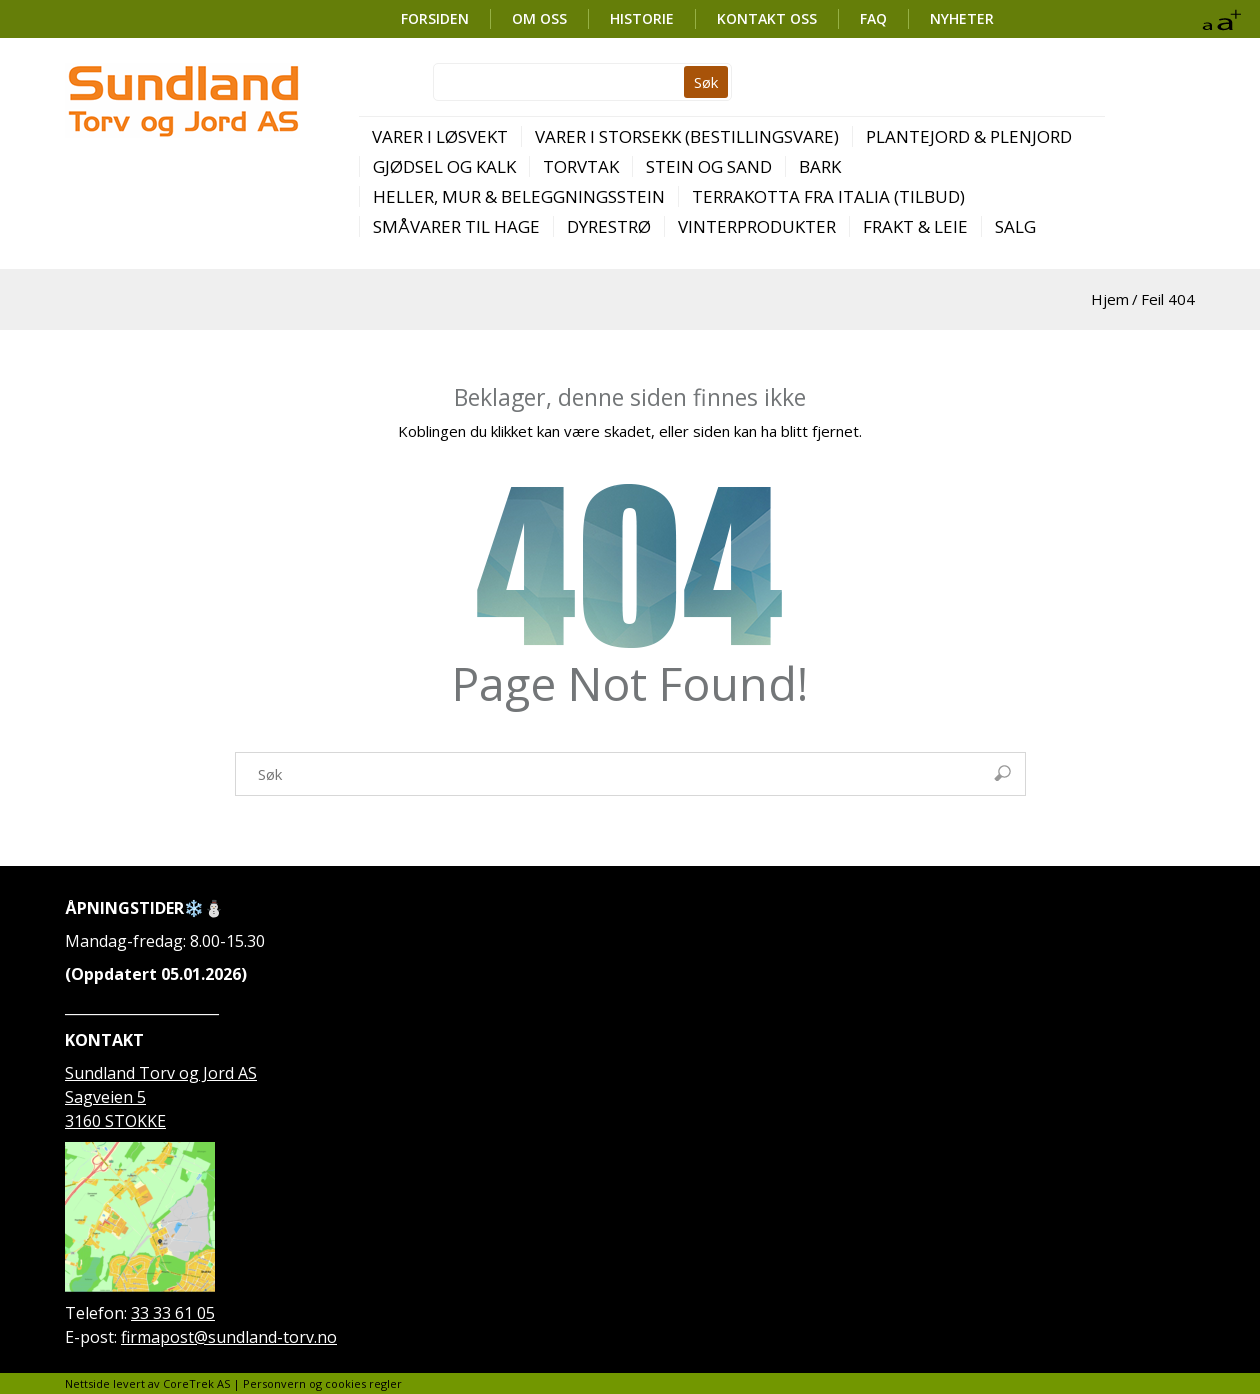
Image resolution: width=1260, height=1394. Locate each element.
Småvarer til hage (456, 226)
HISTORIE (642, 18)
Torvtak (581, 166)
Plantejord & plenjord (969, 136)
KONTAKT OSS (767, 18)
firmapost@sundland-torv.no (229, 1337)
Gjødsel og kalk (444, 166)
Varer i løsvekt (440, 136)
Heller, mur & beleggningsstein (519, 196)
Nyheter (962, 18)
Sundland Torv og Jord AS (161, 1073)
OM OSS (539, 18)
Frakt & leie (915, 226)
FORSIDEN (435, 18)
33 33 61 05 (173, 1313)
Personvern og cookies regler (322, 1383)
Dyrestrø (609, 226)
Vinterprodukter (757, 226)
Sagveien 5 (105, 1097)
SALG (1015, 226)
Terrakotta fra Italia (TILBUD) (828, 196)
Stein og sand (709, 166)
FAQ (873, 18)
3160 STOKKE (115, 1121)
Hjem (1110, 299)
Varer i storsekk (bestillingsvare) (687, 136)
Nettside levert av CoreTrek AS (147, 1383)
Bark (820, 166)
